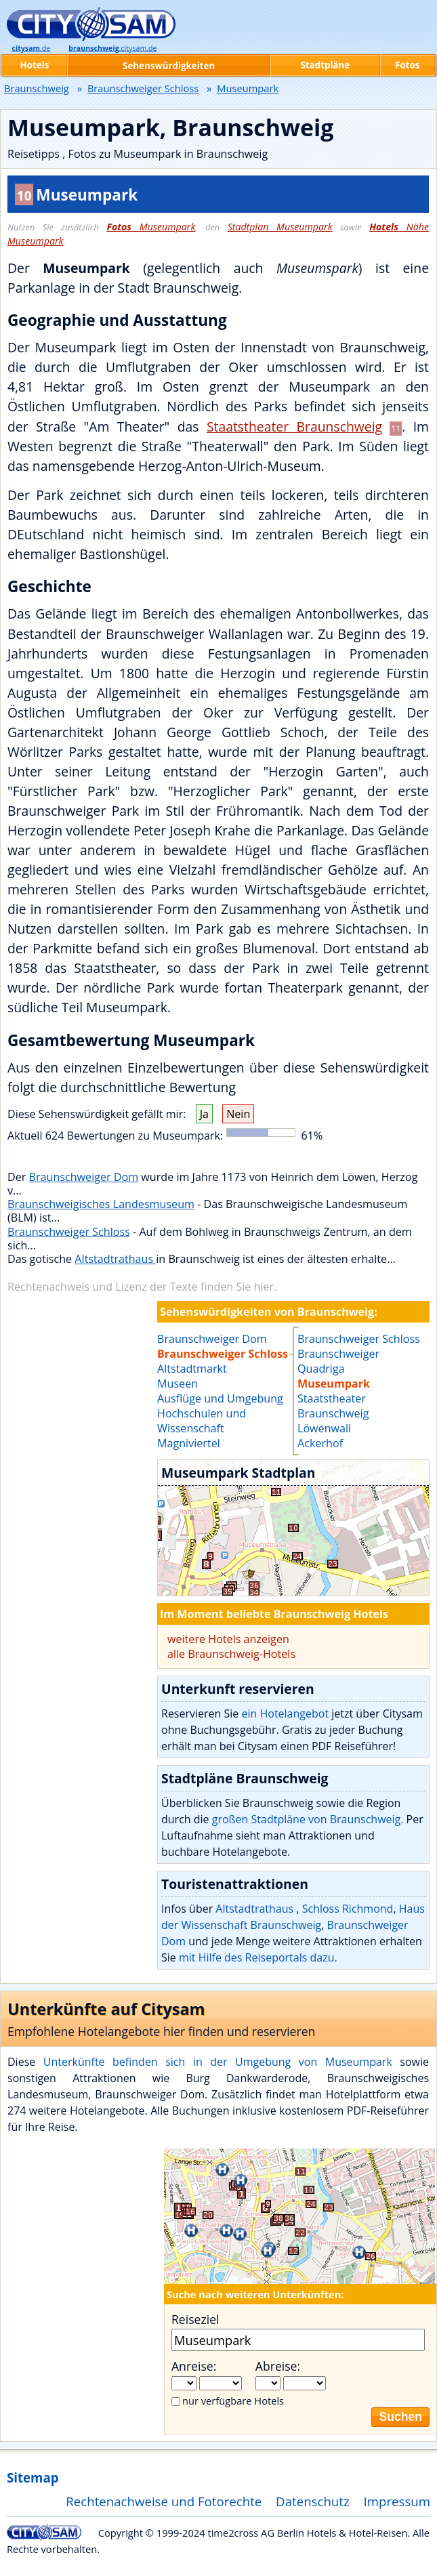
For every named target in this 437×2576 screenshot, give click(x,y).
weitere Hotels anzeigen (228, 1639)
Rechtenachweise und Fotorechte (164, 2501)
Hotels (34, 65)
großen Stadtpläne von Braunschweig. (308, 1819)
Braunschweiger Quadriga (338, 1361)
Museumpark (150, 226)
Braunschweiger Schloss (68, 1231)
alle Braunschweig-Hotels (231, 1653)
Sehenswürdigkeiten (169, 66)
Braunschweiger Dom (84, 1176)
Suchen (400, 2417)
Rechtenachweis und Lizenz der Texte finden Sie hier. (141, 1286)
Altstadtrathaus (115, 1258)
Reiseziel (195, 2319)
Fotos (407, 65)
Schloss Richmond (348, 1908)
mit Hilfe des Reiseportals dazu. (258, 1957)
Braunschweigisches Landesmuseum (100, 1204)
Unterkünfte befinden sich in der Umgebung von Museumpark (217, 2061)
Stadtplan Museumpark (280, 226)
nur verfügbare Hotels (233, 2400)
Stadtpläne (325, 65)
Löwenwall (324, 1428)
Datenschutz (313, 2501)
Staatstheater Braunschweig (294, 426)
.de (31, 48)
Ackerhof (320, 1443)
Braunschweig (36, 88)
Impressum (397, 2501)
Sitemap (32, 2477)
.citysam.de (112, 48)
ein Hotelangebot (285, 1713)
